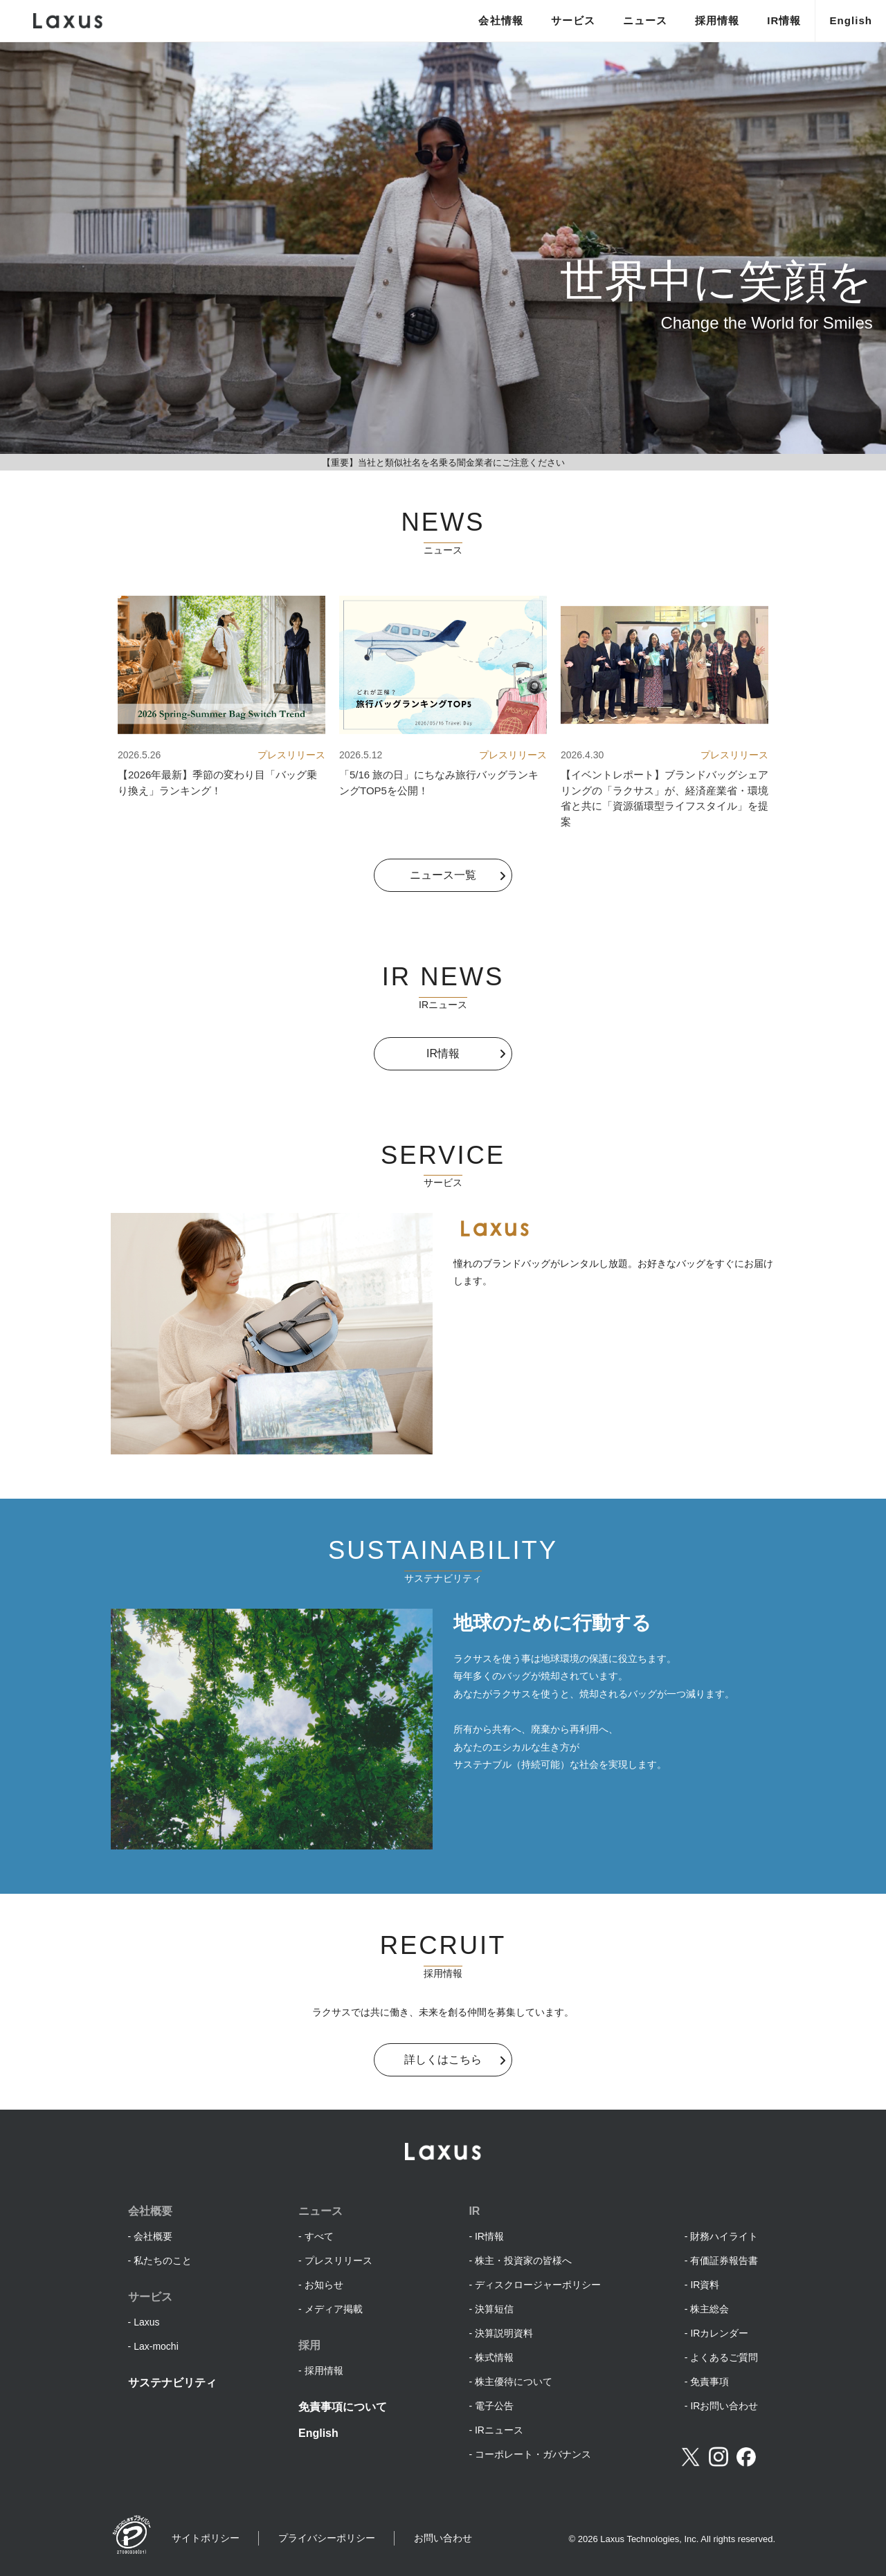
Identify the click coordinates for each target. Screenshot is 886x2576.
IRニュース (499, 2430)
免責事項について (342, 2407)
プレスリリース (338, 2260)
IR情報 (784, 20)
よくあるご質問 (724, 2357)
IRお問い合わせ (724, 2405)
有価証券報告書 (724, 2260)
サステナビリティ (172, 2382)
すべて (319, 2236)
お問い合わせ (443, 2537)
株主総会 (709, 2308)
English (850, 20)
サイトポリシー (205, 2537)
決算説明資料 (504, 2333)
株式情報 (494, 2357)
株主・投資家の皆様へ (523, 2260)
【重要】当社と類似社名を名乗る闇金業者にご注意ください (443, 462)
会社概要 (153, 2236)
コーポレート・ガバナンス (533, 2454)
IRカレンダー (719, 2333)
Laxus (146, 2322)
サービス (573, 20)
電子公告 (494, 2405)
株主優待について (513, 2381)
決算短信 (494, 2308)
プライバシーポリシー (326, 2537)
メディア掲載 (334, 2308)
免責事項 (709, 2381)
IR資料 (704, 2284)
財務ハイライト (724, 2236)
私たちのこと (163, 2260)
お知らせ (324, 2284)
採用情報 (717, 20)
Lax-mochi (156, 2346)
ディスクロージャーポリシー (538, 2284)
